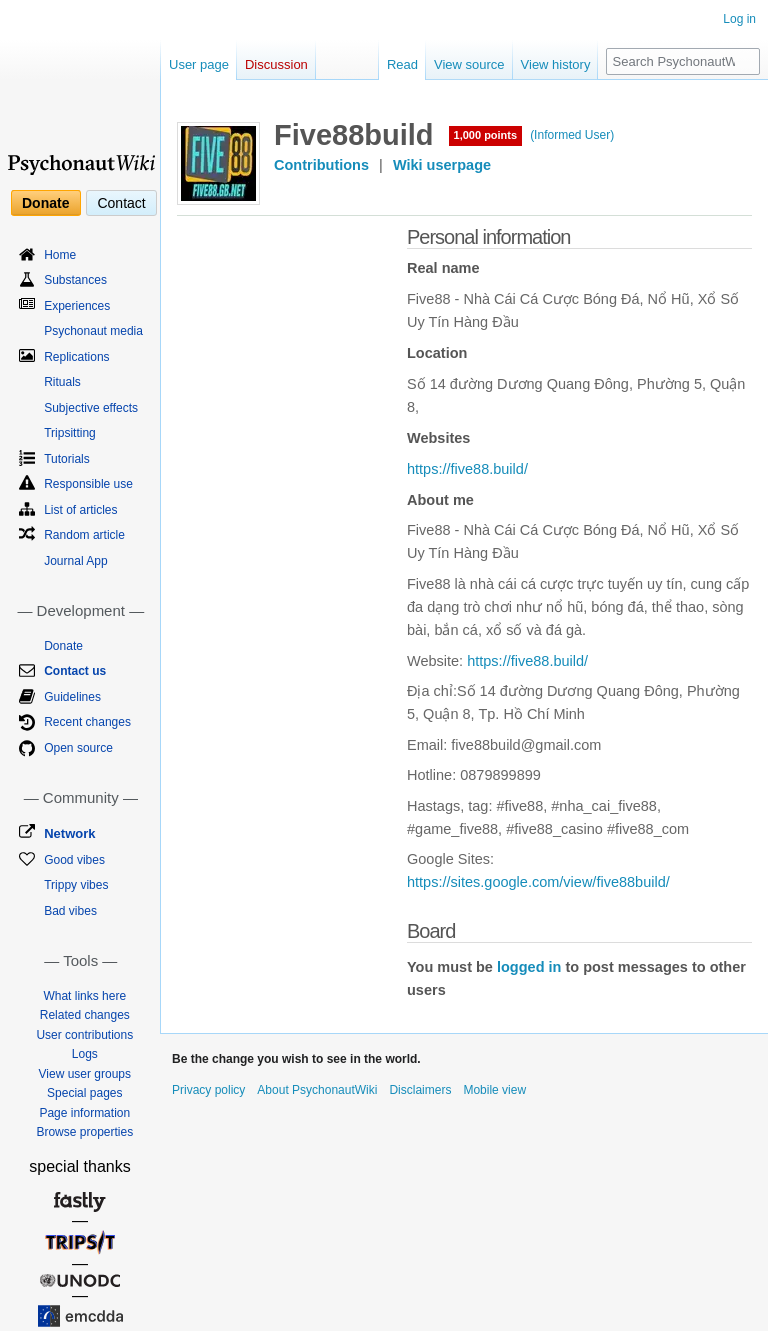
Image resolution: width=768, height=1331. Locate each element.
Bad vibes (70, 911)
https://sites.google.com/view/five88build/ (538, 882)
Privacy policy (208, 1090)
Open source (78, 748)
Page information (84, 1113)
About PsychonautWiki (317, 1090)
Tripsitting (70, 433)
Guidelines (72, 697)
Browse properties (84, 1132)
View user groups (85, 1074)
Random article (84, 535)
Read (402, 64)
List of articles (80, 510)
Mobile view (494, 1090)
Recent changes (87, 722)
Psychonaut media (93, 331)
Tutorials (67, 459)
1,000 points (486, 135)
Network (69, 833)
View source (469, 64)
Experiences (77, 306)
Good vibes (74, 860)
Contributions (321, 165)
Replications (76, 357)
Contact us (75, 671)
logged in (529, 967)
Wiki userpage (442, 165)
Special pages (84, 1093)
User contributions (84, 1035)
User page (199, 64)
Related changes (85, 1015)
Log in (739, 19)
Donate (45, 203)
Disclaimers (420, 1090)
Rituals (62, 382)
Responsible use (88, 484)
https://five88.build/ (467, 469)
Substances (75, 280)
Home (60, 255)
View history (556, 64)
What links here (84, 996)
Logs (85, 1054)
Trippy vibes (76, 885)
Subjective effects (91, 408)
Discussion (276, 64)
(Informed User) (572, 135)
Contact (121, 203)
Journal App (75, 561)
